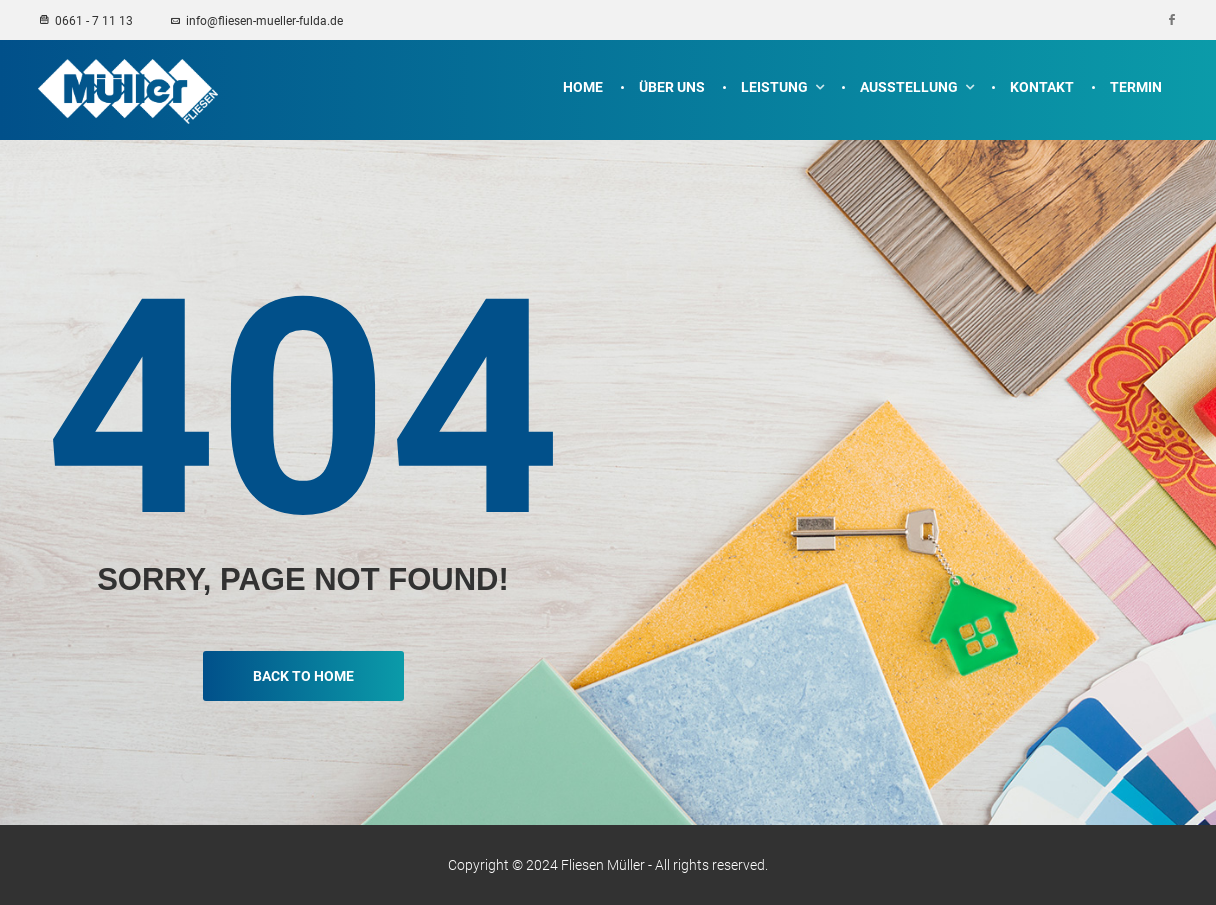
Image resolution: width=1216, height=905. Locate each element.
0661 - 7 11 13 (87, 21)
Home (583, 87)
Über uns (672, 87)
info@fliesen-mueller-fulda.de (256, 21)
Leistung (774, 87)
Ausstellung (909, 87)
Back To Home (303, 676)
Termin (1136, 87)
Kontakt (1042, 87)
